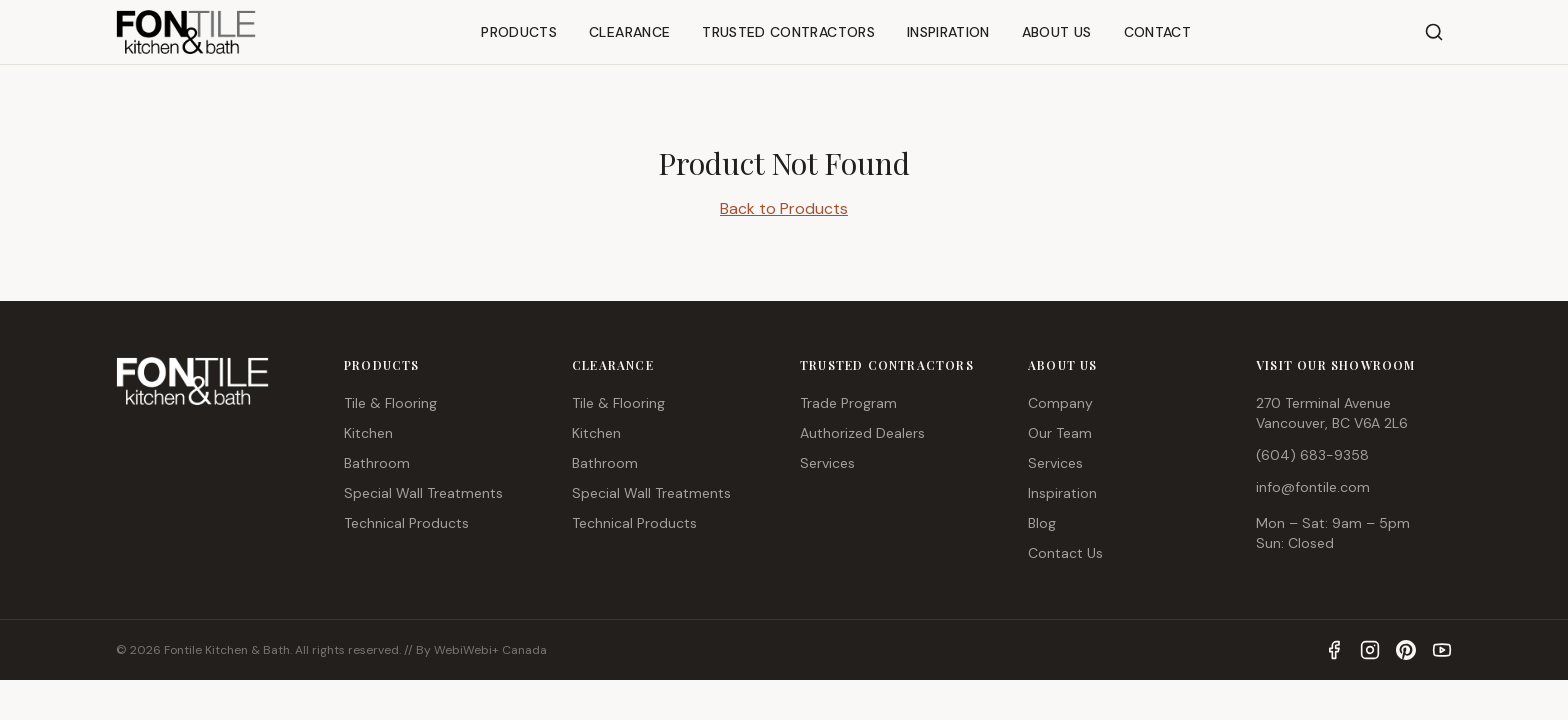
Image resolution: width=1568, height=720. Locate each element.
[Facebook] (1334, 650)
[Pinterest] (1406, 650)
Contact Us (1065, 553)
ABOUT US (1057, 32)
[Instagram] (1370, 650)
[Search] (1434, 32)
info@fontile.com (1313, 487)
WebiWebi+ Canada (490, 650)
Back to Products (784, 208)
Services (827, 463)
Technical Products (406, 523)
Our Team (1060, 433)
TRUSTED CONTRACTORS (788, 32)
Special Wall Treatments (423, 493)
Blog (1042, 523)
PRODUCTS (519, 32)
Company (1060, 403)
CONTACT (1157, 32)
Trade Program (848, 403)
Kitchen (368, 433)
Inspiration (1062, 493)
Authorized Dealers (862, 433)
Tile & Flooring (390, 403)
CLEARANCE (629, 32)
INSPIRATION (948, 32)
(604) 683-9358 (1312, 455)
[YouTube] (1442, 650)
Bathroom (377, 463)
